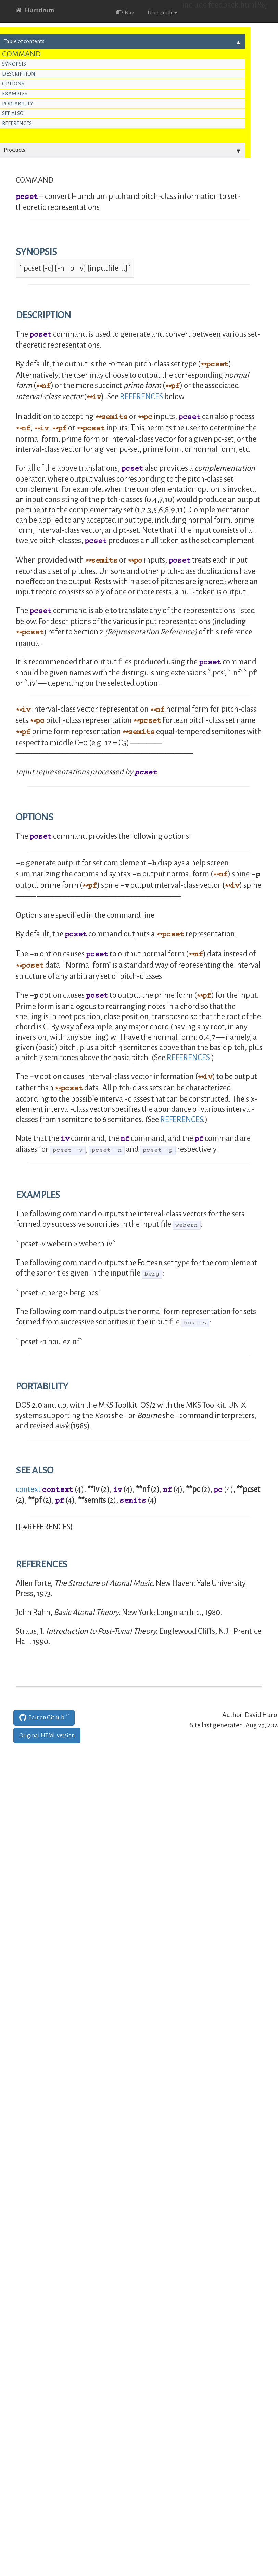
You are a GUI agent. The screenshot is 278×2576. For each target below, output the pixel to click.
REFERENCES (141, 396)
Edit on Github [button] (42, 1717)
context (28, 1489)
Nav (125, 13)
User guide (162, 13)
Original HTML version (47, 1735)
